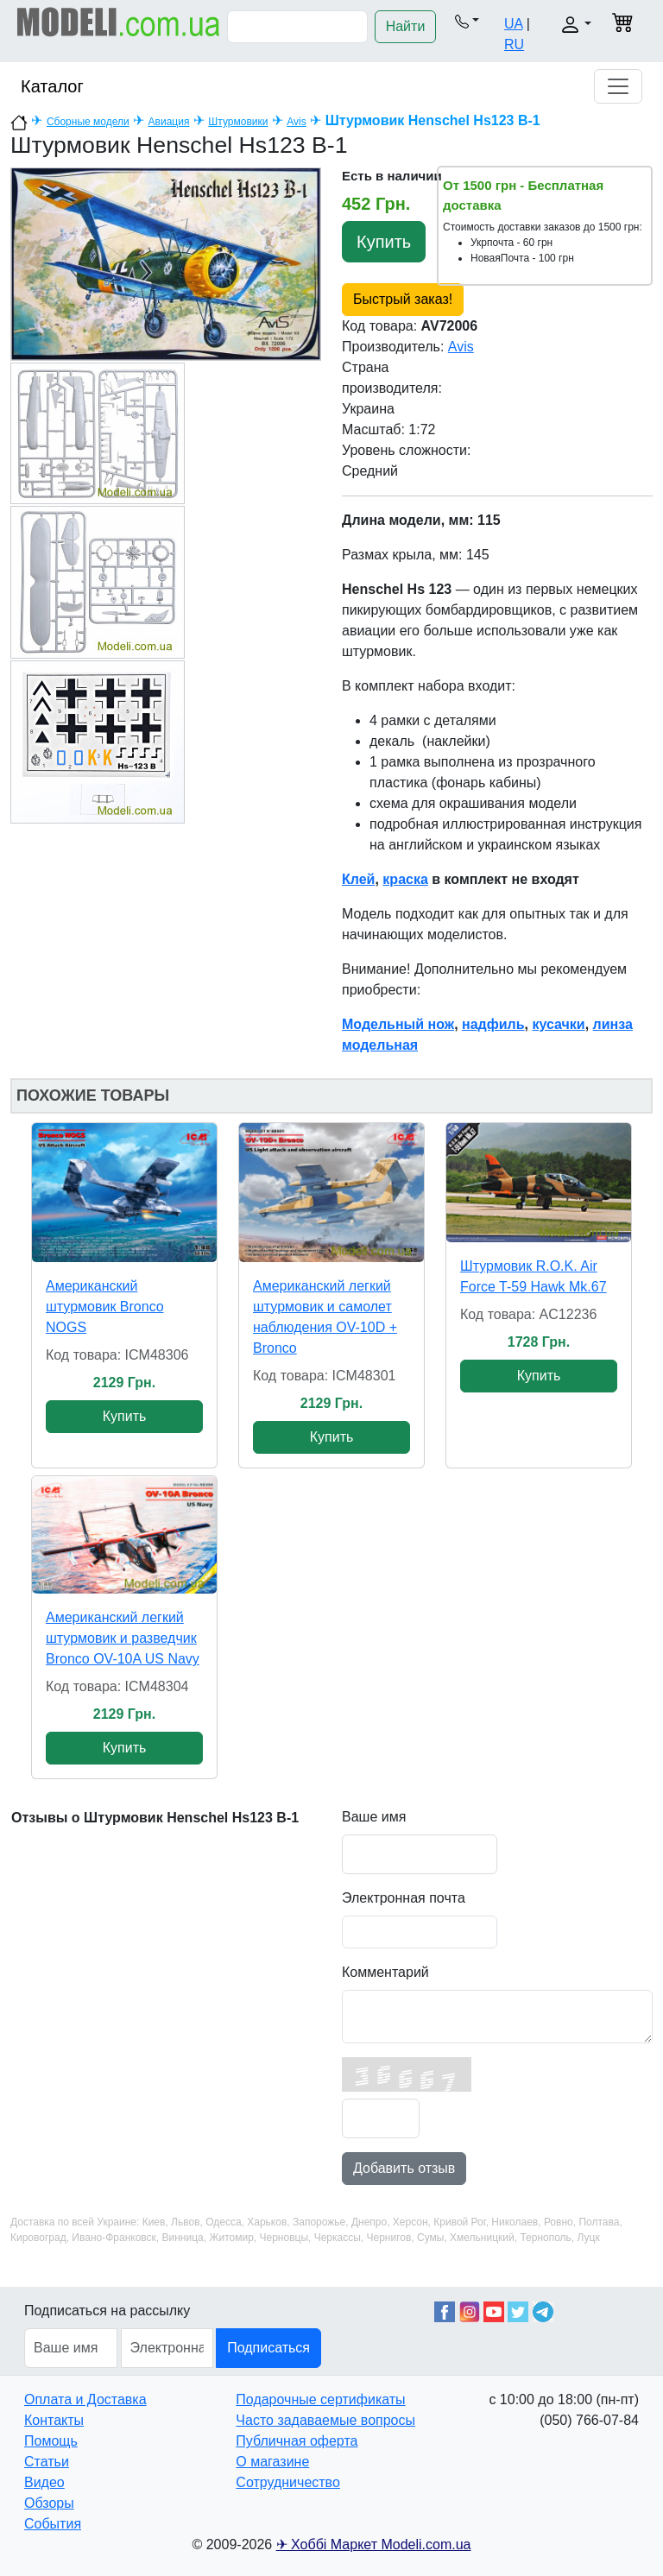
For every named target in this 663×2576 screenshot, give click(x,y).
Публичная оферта (296, 2441)
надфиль (493, 1024)
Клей (358, 879)
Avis (296, 122)
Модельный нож (398, 1024)
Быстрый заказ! (402, 299)
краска (404, 879)
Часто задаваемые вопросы (325, 2420)
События (52, 2523)
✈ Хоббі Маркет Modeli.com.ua (373, 2544)
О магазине (272, 2461)
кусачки (558, 1024)
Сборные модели (88, 122)
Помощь (51, 2441)
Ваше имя (374, 1816)
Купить (384, 241)
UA (513, 23)
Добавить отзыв (404, 2168)
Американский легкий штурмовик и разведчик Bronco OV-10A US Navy (122, 1638)
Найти (406, 26)
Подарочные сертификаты (320, 2399)
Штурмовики (238, 122)
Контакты (54, 2420)
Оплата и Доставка (85, 2399)
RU (514, 44)
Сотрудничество (288, 2482)
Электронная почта (403, 1898)
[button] (466, 20)
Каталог (52, 86)
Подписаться (268, 2347)
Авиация (169, 122)
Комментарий (385, 1972)
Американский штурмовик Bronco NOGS (105, 1307)
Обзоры (49, 2503)
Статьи (46, 2461)
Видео (44, 2482)
